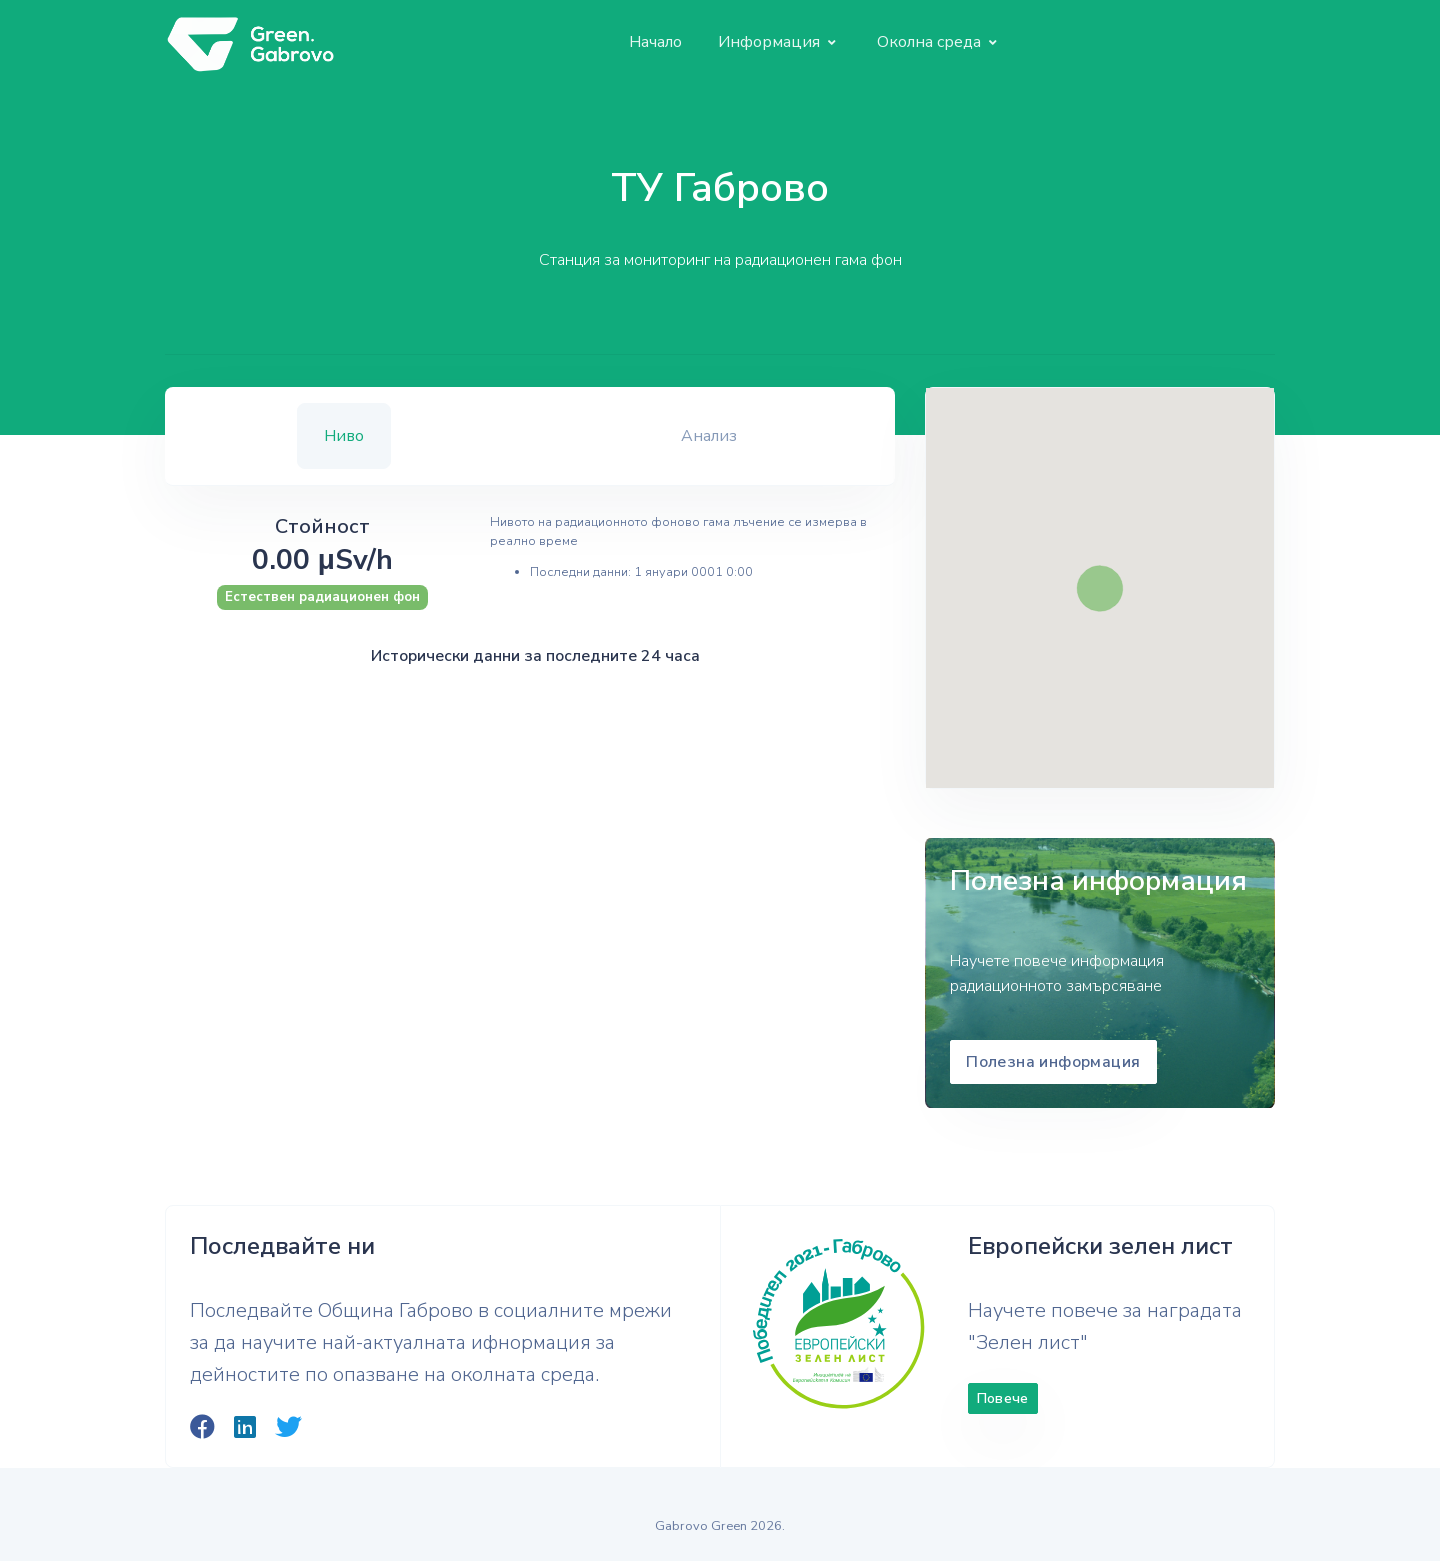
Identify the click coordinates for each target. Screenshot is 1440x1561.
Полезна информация (1053, 1062)
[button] (777, 42)
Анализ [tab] (709, 436)
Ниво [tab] (344, 436)
